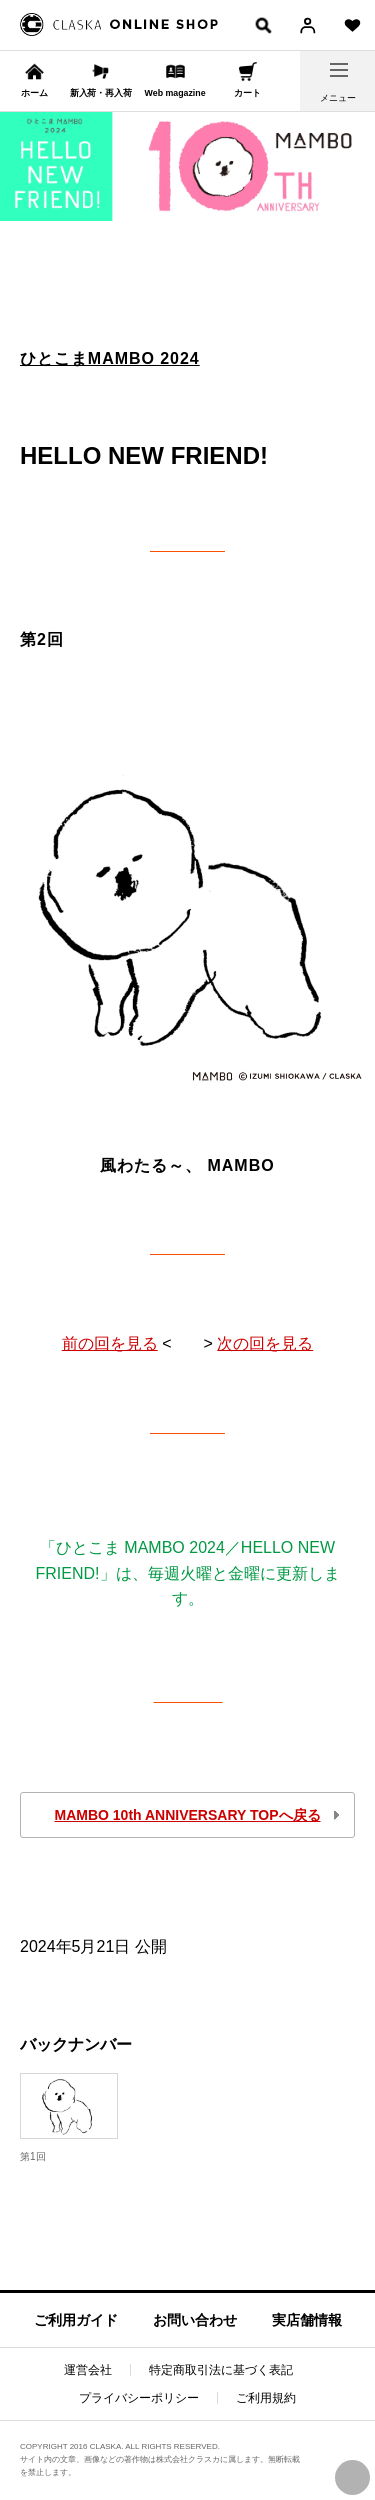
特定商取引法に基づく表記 (221, 2370)
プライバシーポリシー (139, 2398)
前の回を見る (110, 1343)
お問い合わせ (195, 2320)
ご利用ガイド (76, 2320)
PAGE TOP (352, 2477)
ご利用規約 (266, 2398)
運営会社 (88, 2370)
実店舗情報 (307, 2320)
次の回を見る (265, 1343)
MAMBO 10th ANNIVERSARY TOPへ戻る (187, 1815)
